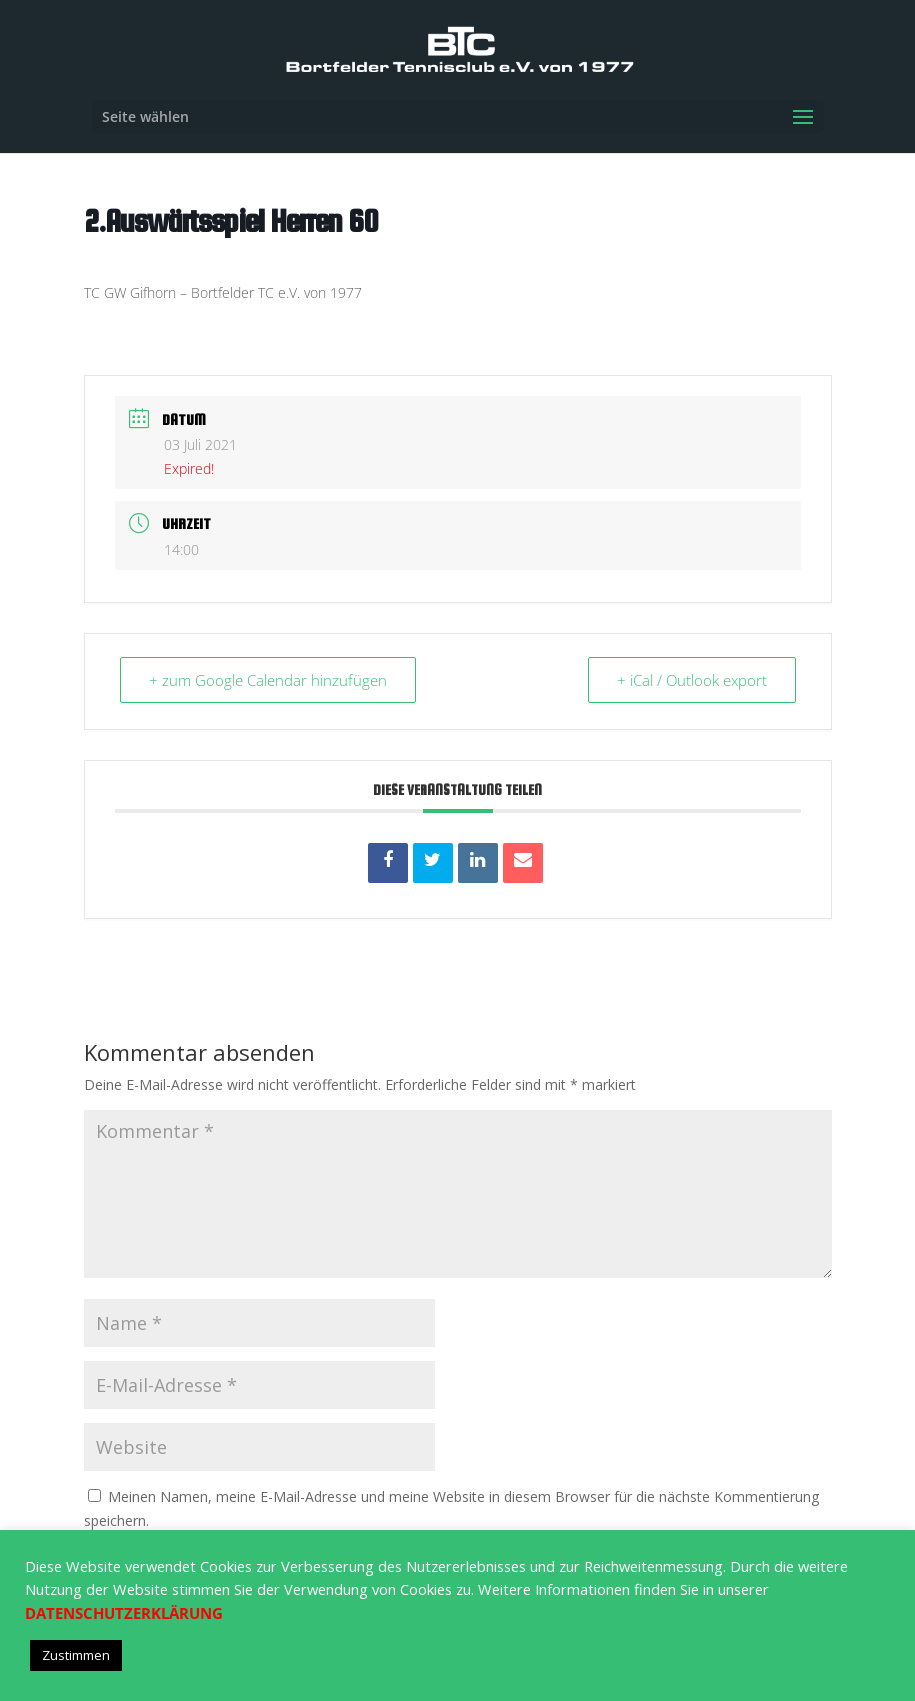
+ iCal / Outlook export (692, 680)
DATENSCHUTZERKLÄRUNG (124, 1613)
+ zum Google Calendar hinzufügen (268, 680)
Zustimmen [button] (76, 1655)
